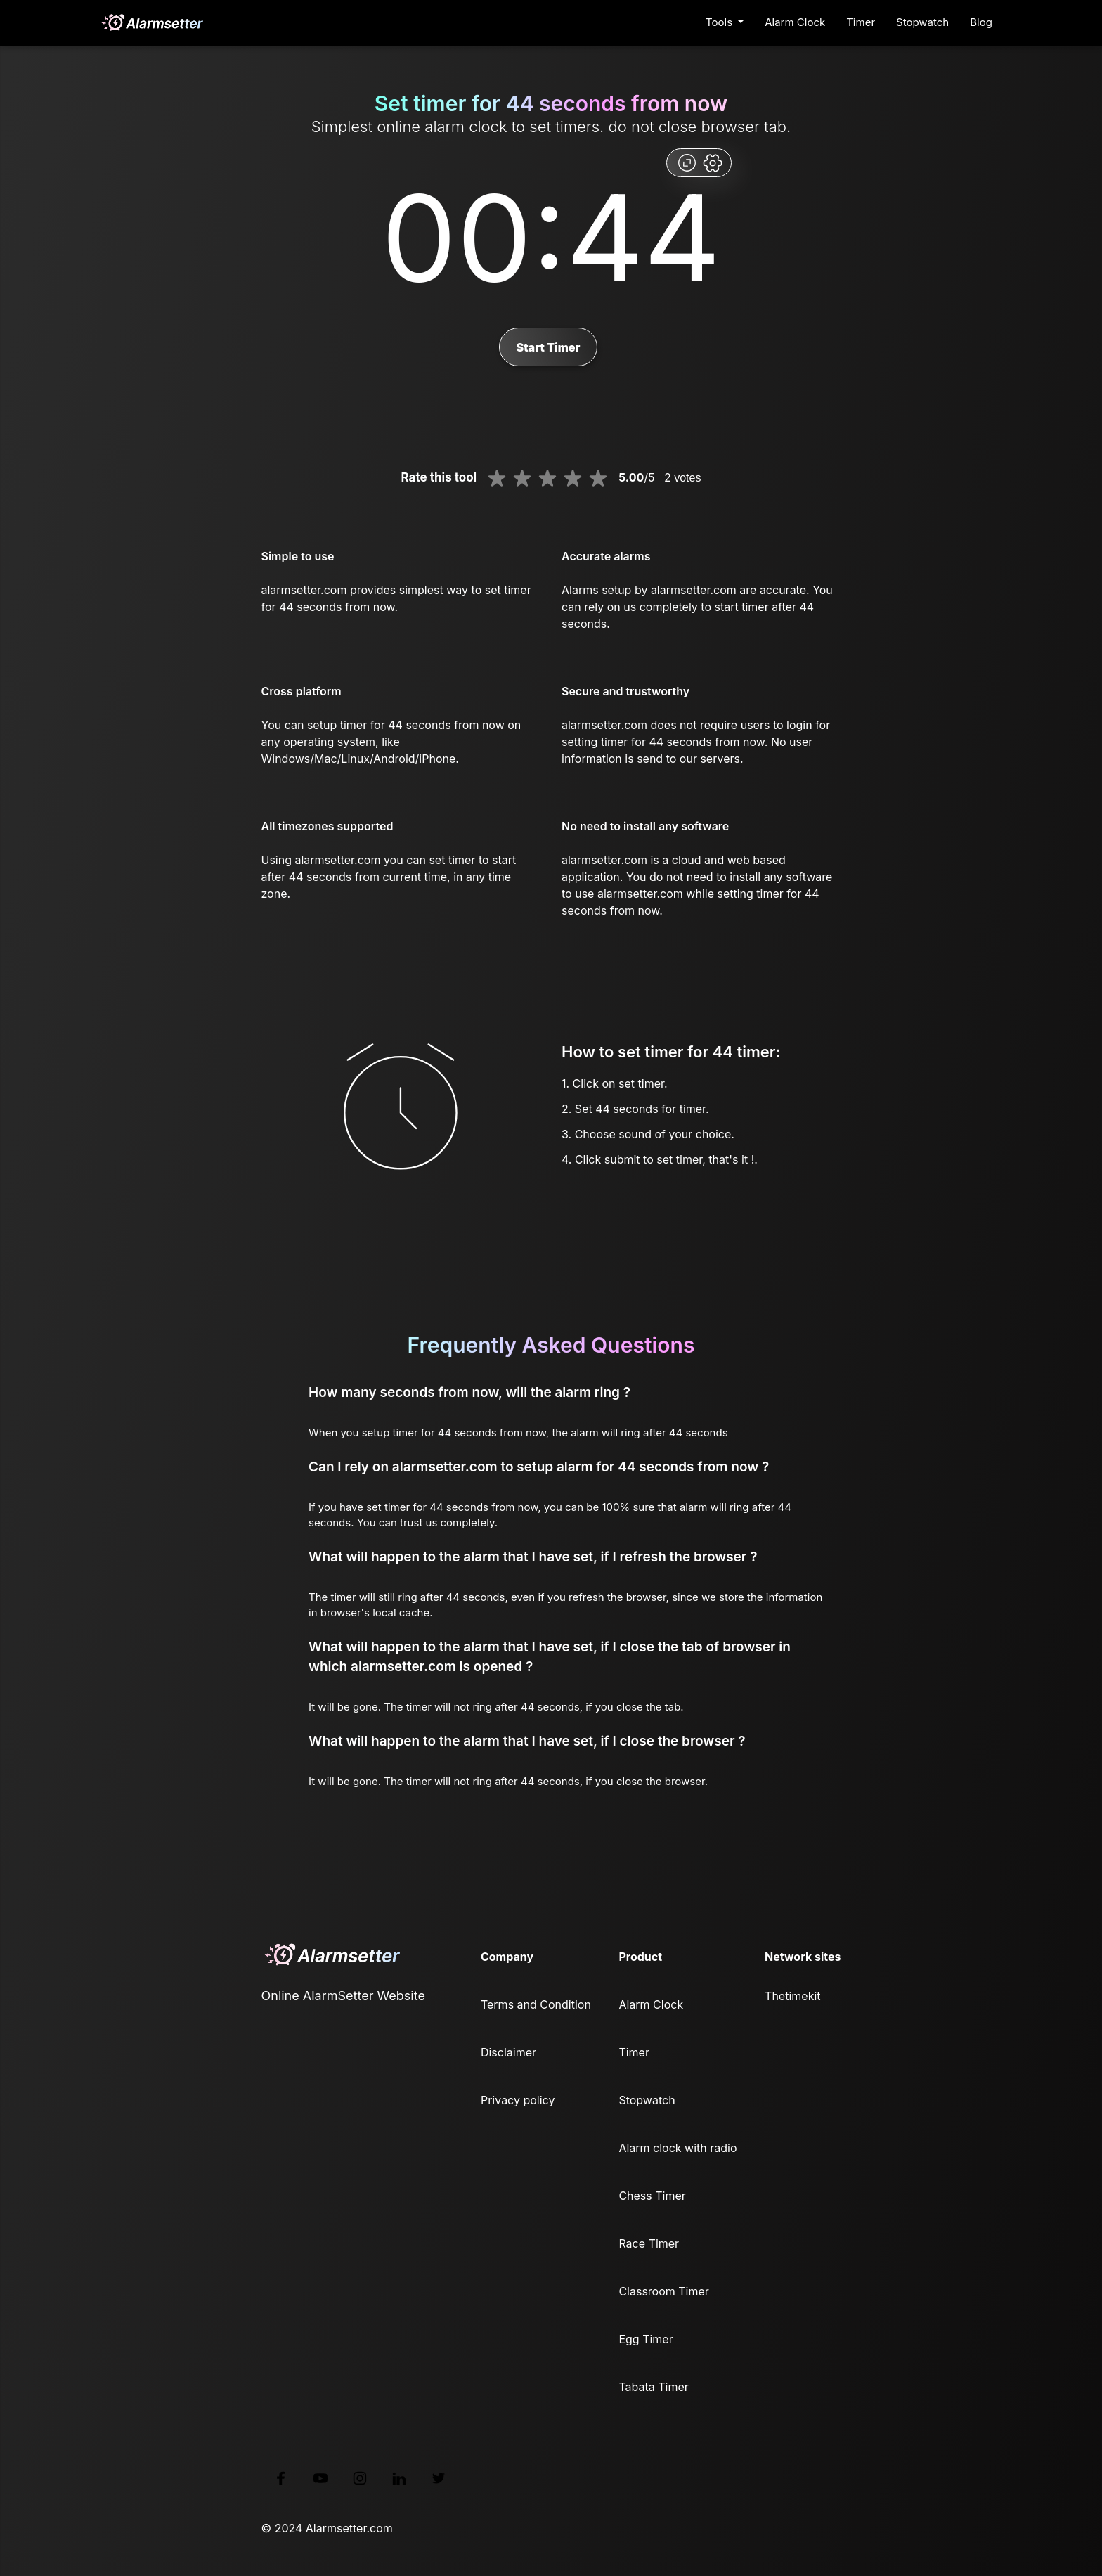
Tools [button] (720, 22)
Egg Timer (645, 2339)
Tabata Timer (653, 2387)
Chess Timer (651, 2196)
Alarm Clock (795, 22)
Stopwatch (922, 22)
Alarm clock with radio (677, 2148)
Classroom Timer (663, 2291)
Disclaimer (508, 2052)
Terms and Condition (536, 2004)
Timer (860, 22)
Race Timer (648, 2243)
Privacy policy (518, 2100)
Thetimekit (792, 1996)
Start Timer (548, 347)
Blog (981, 22)
